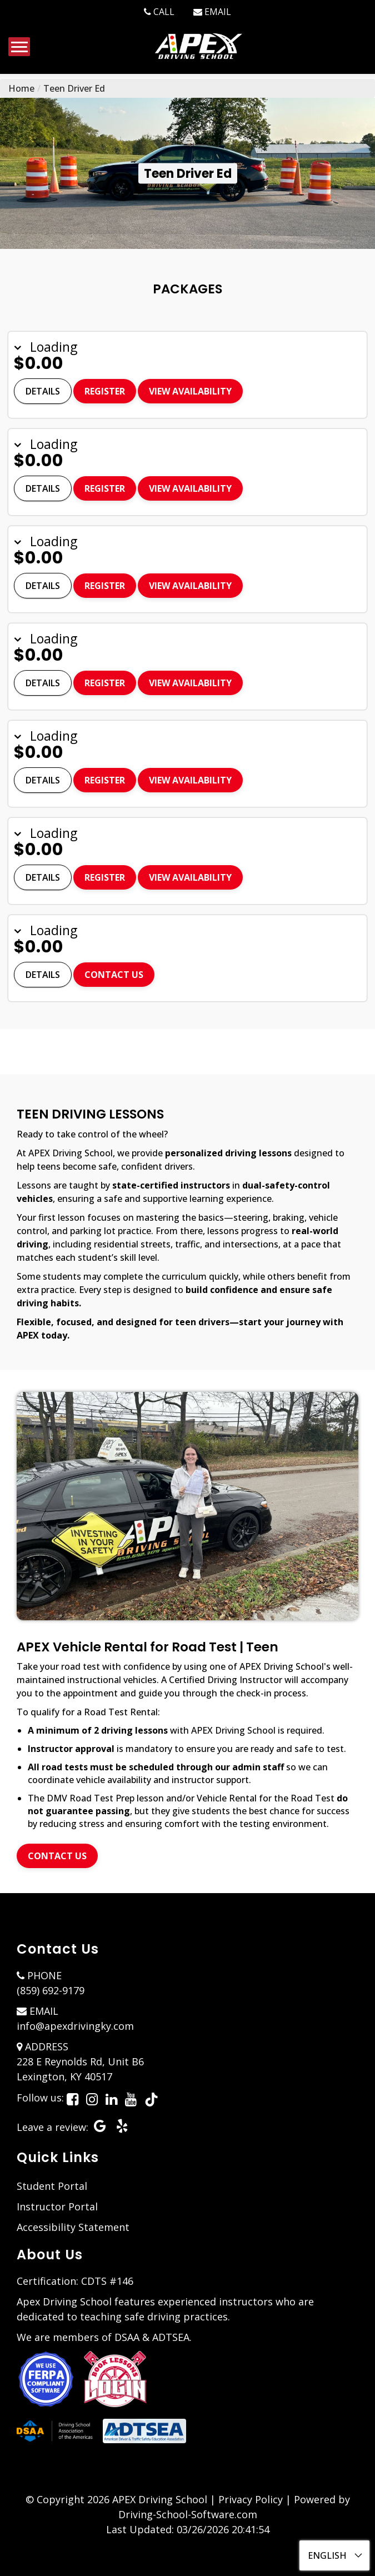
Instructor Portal (57, 2206)
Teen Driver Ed (74, 88)
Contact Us (113, 975)
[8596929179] (159, 12)
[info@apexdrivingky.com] (212, 12)
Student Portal (52, 2186)
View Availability (190, 391)
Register (104, 391)
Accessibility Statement (73, 2227)
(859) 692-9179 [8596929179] (50, 1990)
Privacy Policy (250, 2499)
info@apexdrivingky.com (75, 2026)
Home (21, 88)
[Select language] (334, 2555)
